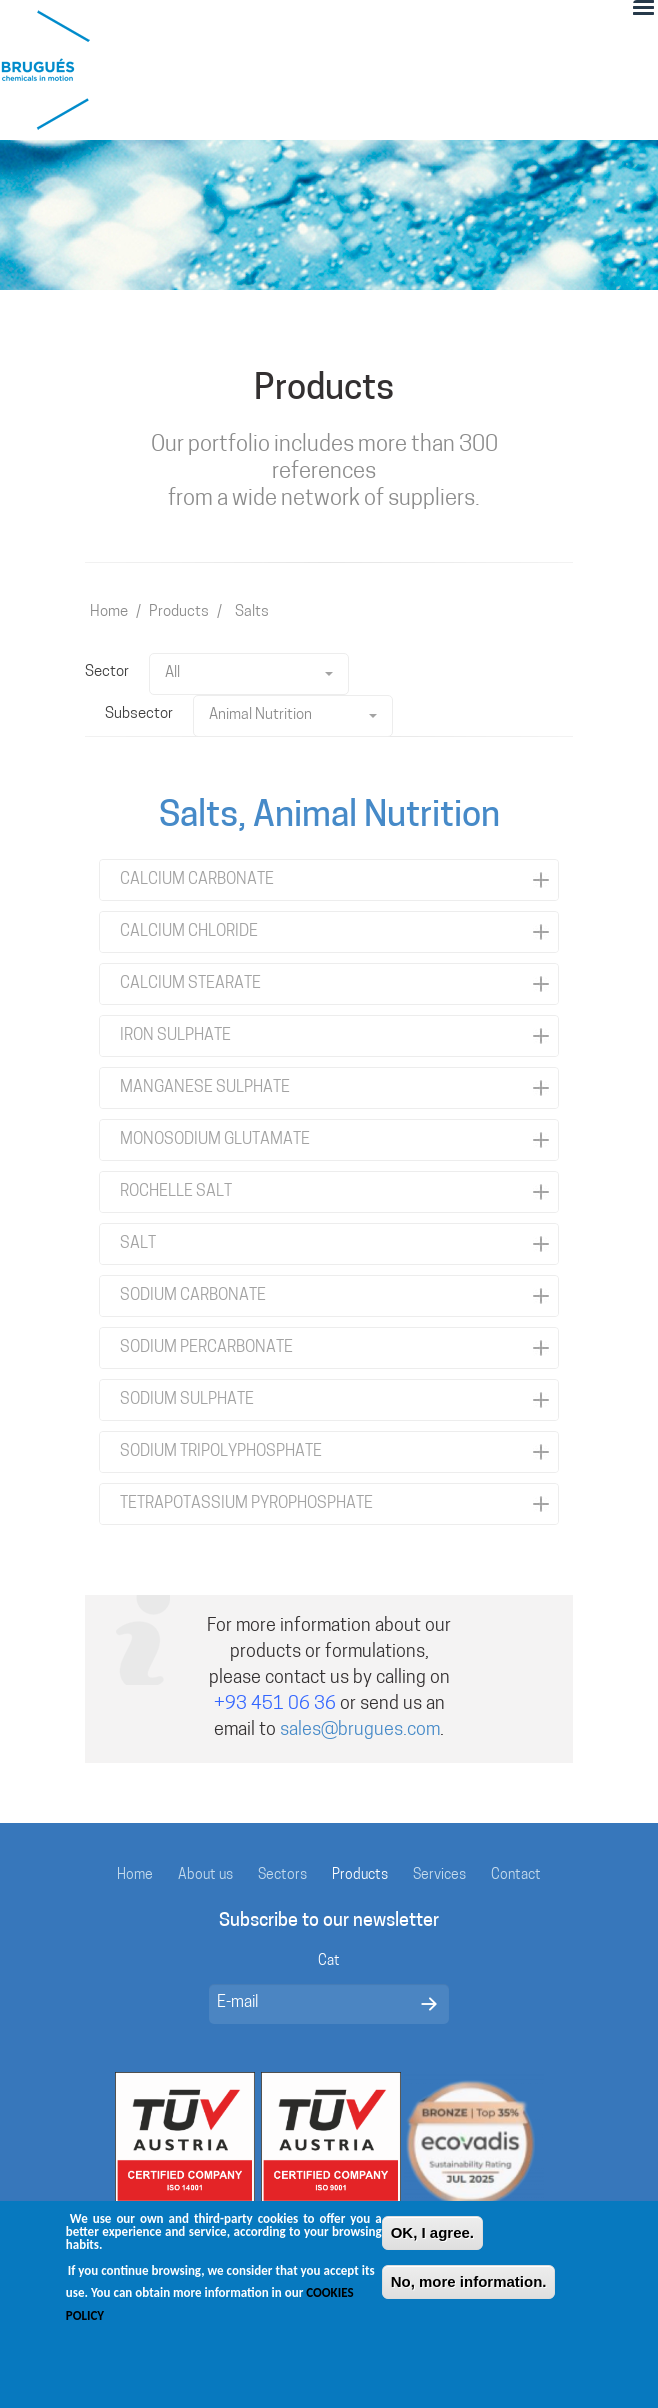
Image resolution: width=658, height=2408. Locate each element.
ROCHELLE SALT (176, 1192)
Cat (329, 1961)
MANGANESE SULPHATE (205, 1088)
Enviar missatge (429, 2004)
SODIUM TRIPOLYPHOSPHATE (221, 1452)
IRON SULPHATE (175, 1036)
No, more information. (469, 2294)
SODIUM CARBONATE (193, 1296)
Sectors (282, 1875)
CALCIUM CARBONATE (197, 880)
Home (109, 612)
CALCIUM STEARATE (190, 984)
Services (439, 1875)
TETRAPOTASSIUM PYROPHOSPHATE (246, 1504)
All (249, 673)
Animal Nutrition (293, 715)
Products (179, 612)
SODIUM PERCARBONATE (206, 1348)
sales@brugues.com (360, 1730)
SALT (138, 1244)
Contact (516, 1875)
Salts (252, 612)
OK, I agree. (432, 2245)
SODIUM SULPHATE (187, 1400)
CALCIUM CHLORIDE (189, 932)
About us (205, 1875)
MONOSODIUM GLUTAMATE (215, 1140)
